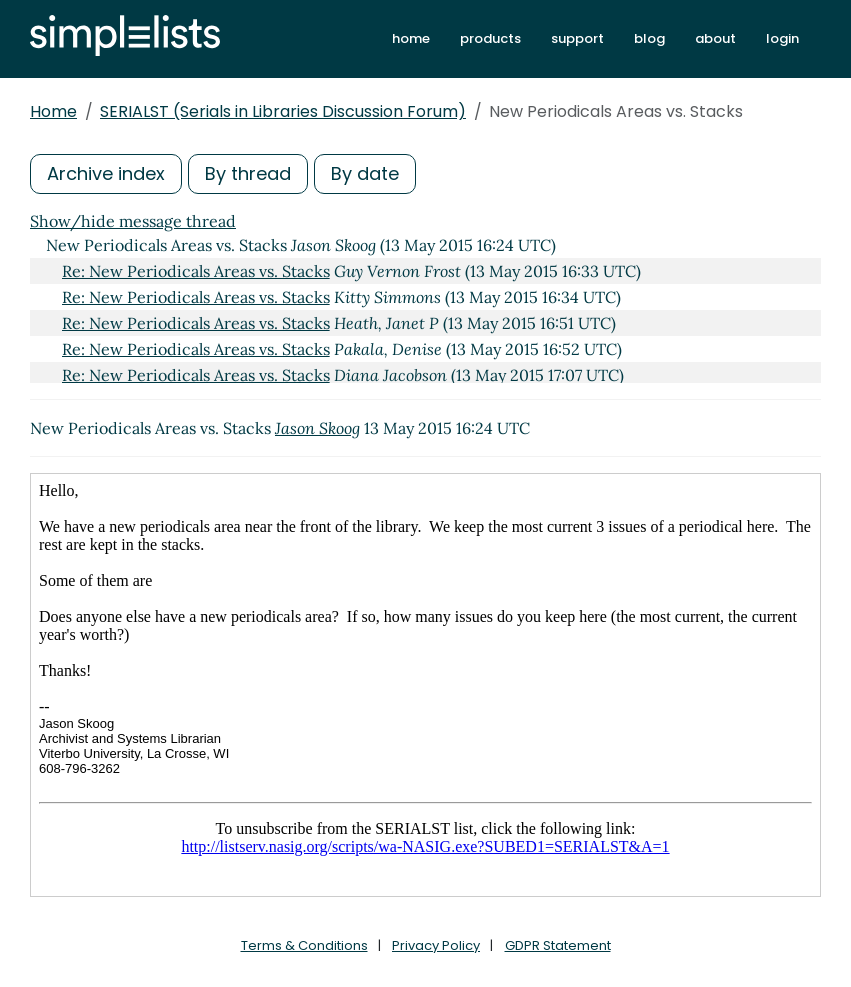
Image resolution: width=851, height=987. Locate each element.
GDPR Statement (558, 945)
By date (365, 173)
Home (53, 111)
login (782, 38)
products (490, 38)
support (577, 38)
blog (649, 38)
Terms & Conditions (304, 945)
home (411, 38)
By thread (248, 173)
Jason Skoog (317, 428)
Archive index (106, 173)
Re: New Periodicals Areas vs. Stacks (196, 271)
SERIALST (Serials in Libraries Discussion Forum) (283, 111)
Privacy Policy (436, 945)
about (715, 38)
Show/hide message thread (133, 221)
